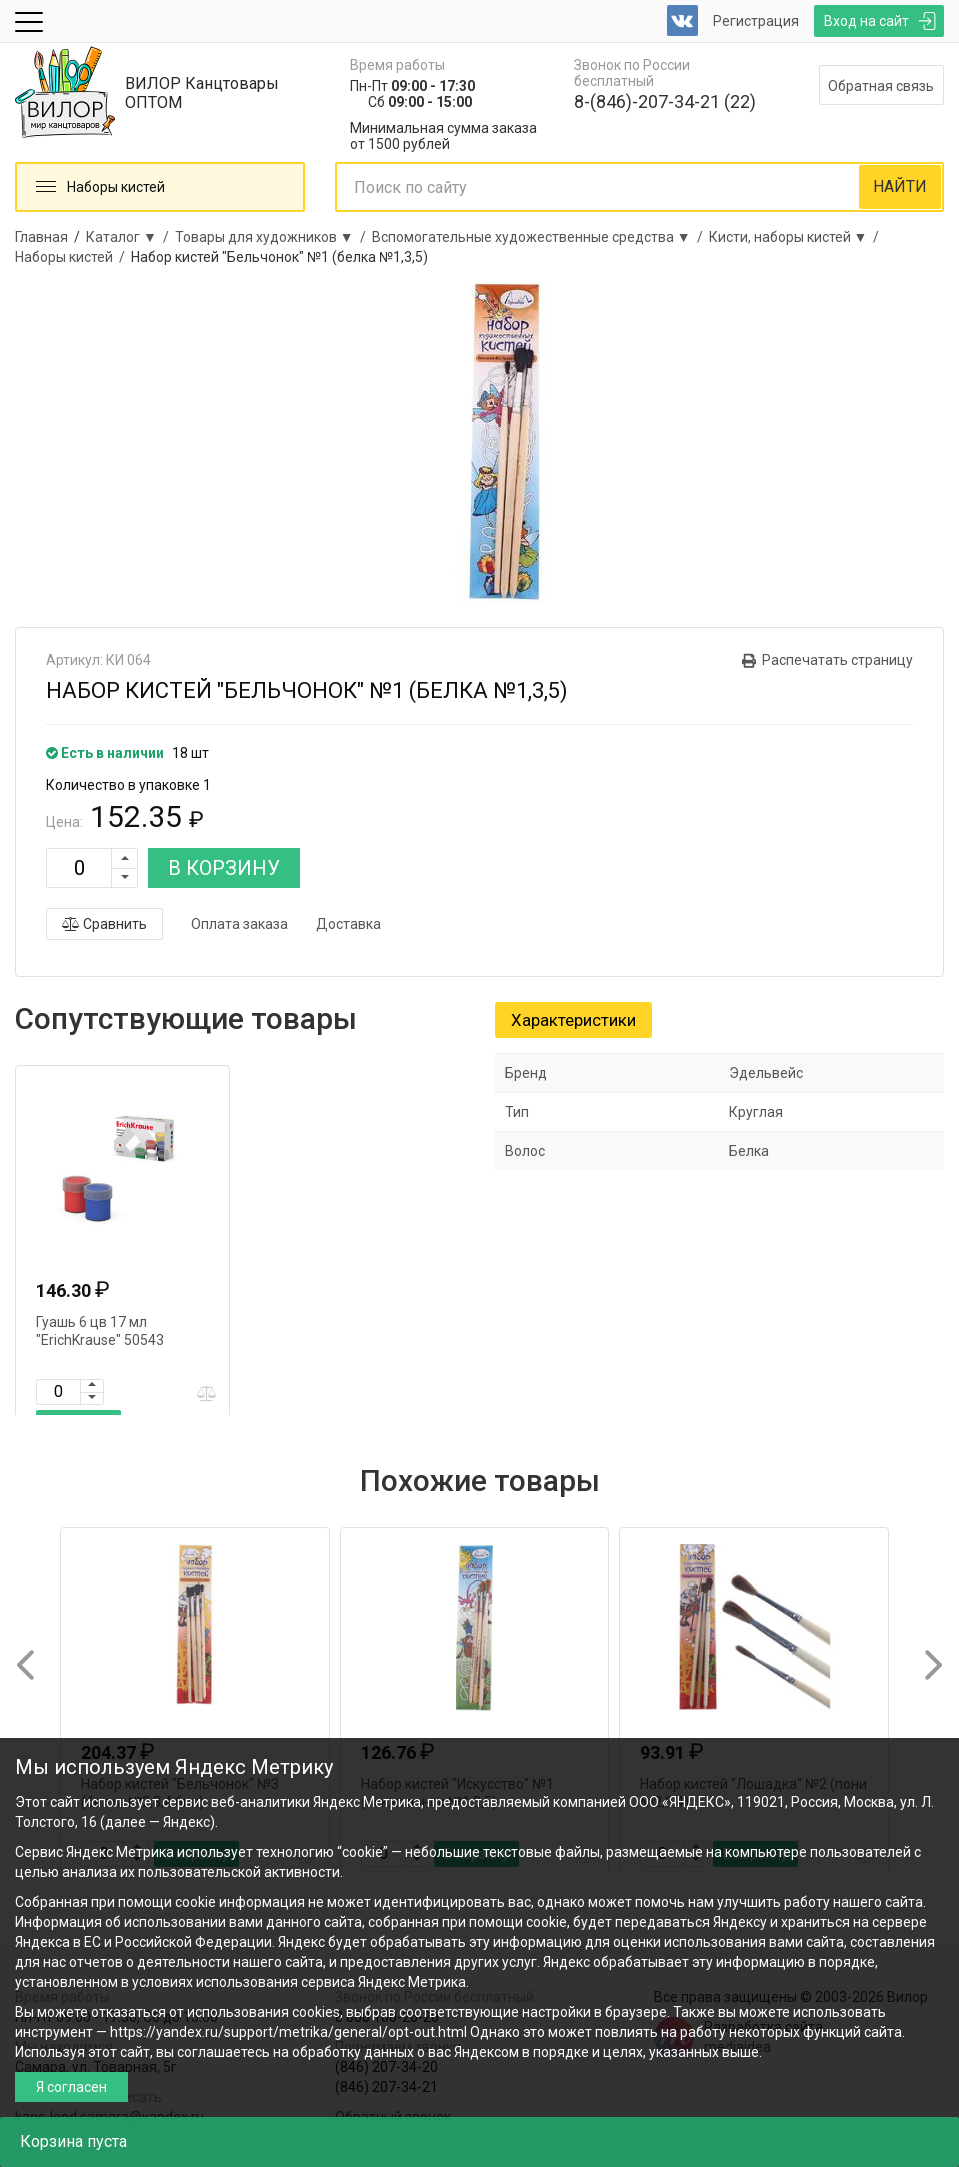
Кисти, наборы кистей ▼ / (797, 237)
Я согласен (71, 2087)
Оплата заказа (239, 924)
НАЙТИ (900, 186)
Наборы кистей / (73, 257)
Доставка (348, 924)
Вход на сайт (866, 21)
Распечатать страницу (837, 660)
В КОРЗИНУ (224, 868)
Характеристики (573, 1020)
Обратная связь (881, 86)
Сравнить (104, 924)
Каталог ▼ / (130, 237)
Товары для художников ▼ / (273, 237)
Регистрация (756, 21)
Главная (41, 237)
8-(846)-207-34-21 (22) (665, 101)
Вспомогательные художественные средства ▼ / (540, 237)
